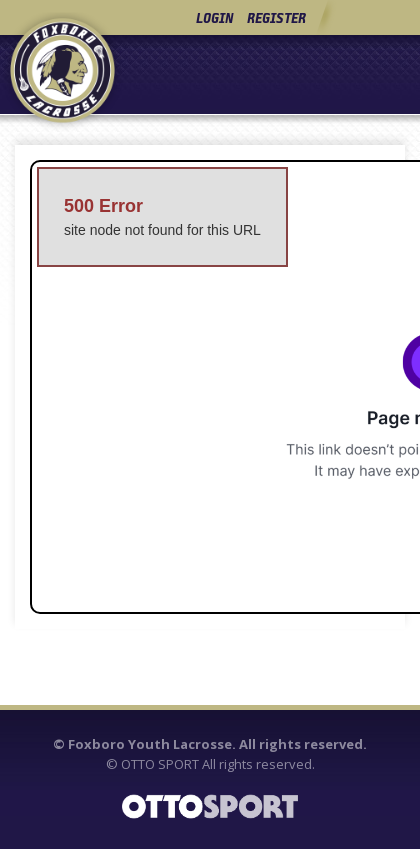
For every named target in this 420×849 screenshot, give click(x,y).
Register (276, 17)
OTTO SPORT (160, 764)
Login (214, 17)
